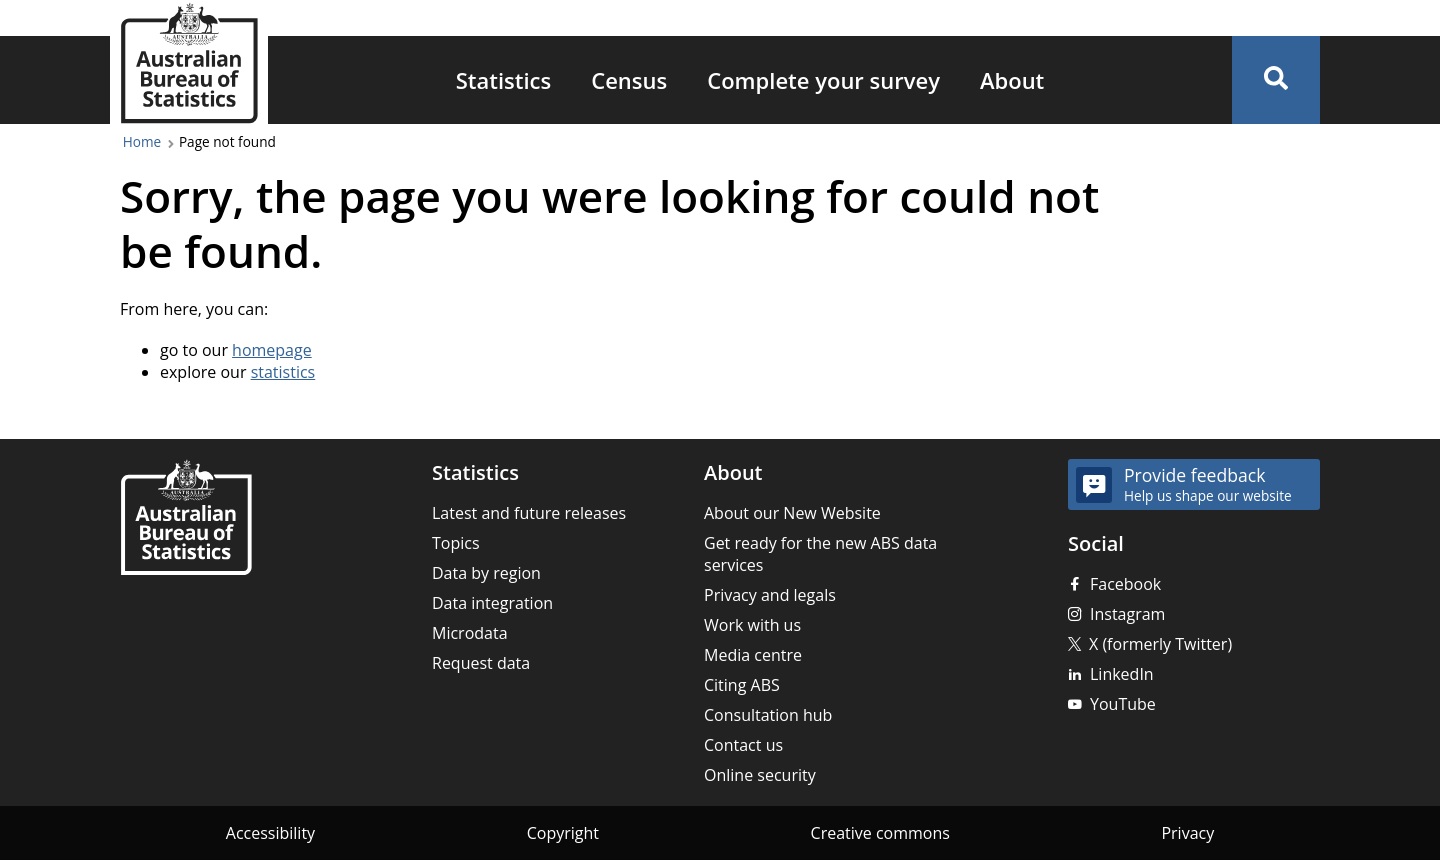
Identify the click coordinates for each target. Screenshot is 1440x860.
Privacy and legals (770, 595)
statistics (283, 372)
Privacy (1187, 833)
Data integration (492, 603)
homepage (272, 350)
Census (629, 80)
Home (142, 141)
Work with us (752, 625)
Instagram (1127, 614)
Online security (760, 775)
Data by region (486, 573)
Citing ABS (742, 685)
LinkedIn (1122, 674)
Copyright (563, 833)
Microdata (470, 633)
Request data (481, 663)
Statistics (504, 80)
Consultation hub (768, 715)
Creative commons (880, 833)
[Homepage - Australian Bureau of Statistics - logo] (189, 63)
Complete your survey (823, 80)
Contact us (743, 745)
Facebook (1125, 584)
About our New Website (792, 513)
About (1012, 80)
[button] (1276, 80)
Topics (456, 543)
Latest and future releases (529, 513)
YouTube (1123, 704)
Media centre (753, 655)
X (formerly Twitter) (1160, 644)
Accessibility (270, 833)
